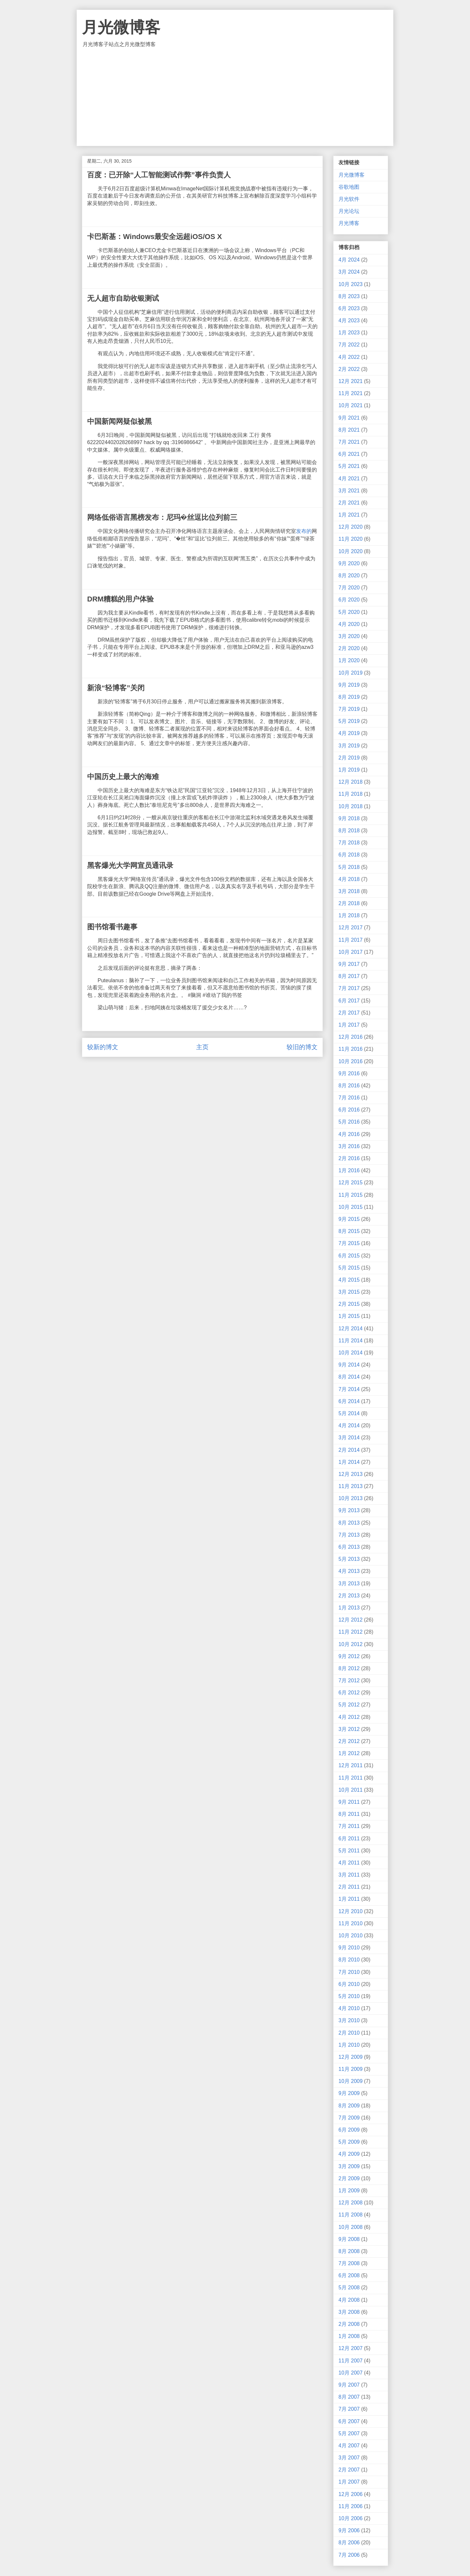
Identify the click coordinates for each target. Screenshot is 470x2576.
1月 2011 (349, 1899)
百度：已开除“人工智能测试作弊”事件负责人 (159, 175)
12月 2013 (350, 1474)
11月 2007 (350, 2360)
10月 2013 (350, 1498)
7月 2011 (349, 1826)
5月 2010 (349, 1996)
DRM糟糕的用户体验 (120, 599)
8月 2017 (349, 976)
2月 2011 (349, 1887)
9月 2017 (349, 964)
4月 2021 (349, 478)
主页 (202, 1047)
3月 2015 (349, 1292)
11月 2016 (350, 1049)
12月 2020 (350, 527)
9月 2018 (349, 818)
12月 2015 (350, 1182)
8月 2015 (349, 1231)
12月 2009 (350, 2057)
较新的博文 (102, 1047)
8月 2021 (349, 430)
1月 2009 (349, 2190)
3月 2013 (349, 1583)
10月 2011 (350, 1790)
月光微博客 (121, 27)
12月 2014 (350, 1328)
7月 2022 (349, 344)
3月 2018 (349, 891)
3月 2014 (349, 1437)
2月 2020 (349, 648)
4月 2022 (349, 357)
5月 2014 (349, 1413)
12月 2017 (350, 927)
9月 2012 (349, 1656)
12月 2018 (350, 782)
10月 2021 (350, 405)
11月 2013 (350, 1486)
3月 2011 (349, 1875)
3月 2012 (349, 1729)
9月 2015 (349, 1219)
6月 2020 (349, 599)
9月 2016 (349, 1073)
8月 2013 (349, 1523)
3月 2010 (349, 2020)
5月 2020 (349, 612)
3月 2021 (349, 490)
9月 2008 (349, 2239)
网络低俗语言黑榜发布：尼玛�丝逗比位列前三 (162, 517)
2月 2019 (349, 757)
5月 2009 (349, 2142)
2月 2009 (349, 2178)
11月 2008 (350, 2214)
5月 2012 (349, 1704)
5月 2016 (349, 1122)
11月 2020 (350, 539)
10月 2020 (350, 551)
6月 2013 (349, 1547)
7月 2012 (349, 1680)
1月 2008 (349, 2336)
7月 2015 (349, 1243)
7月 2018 (349, 842)
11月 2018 (350, 794)
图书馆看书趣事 (112, 927)
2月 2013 (349, 1595)
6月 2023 (349, 308)
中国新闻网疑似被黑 (119, 421)
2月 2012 (349, 1741)
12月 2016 (350, 1037)
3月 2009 (349, 2166)
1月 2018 (349, 915)
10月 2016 (350, 1061)
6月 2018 (349, 854)
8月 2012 (349, 1668)
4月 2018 (349, 879)
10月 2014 (350, 1352)
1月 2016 (349, 1170)
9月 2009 (349, 2093)
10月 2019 (350, 673)
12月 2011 (350, 1765)
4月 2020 (349, 624)
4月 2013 (349, 1571)
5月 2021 (349, 466)
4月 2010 (349, 2008)
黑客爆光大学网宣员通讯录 (130, 865)
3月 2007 (349, 2457)
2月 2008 (349, 2324)
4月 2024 (349, 260)
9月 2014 (349, 1365)
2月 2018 (349, 903)
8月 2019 (349, 697)
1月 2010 (349, 2045)
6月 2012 (349, 1692)
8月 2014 (349, 1377)
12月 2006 (350, 2494)
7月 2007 (349, 2409)
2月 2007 (349, 2469)
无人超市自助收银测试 (123, 298)
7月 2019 (349, 709)
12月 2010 (350, 1911)
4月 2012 (349, 1717)
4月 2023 (349, 320)
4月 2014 (349, 1425)
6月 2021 (349, 454)
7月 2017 (349, 988)
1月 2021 (349, 515)
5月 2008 (349, 2287)
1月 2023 (349, 332)
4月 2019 (349, 733)
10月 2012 (350, 1644)
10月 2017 (350, 952)
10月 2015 (350, 1207)
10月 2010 (350, 1935)
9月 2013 (349, 1510)
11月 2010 (350, 1923)
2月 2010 (349, 2033)
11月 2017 (350, 940)
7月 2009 (349, 2117)
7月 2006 (349, 2555)
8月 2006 (349, 2542)
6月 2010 (349, 1984)
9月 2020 (349, 563)
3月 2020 (349, 636)
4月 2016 (349, 1134)
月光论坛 (348, 211)
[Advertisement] (235, 97)
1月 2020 (349, 660)
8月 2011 (349, 1814)
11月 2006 (350, 2506)
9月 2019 (349, 685)
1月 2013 (349, 1607)
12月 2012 (350, 1620)
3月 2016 (349, 1146)
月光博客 (348, 223)
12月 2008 (350, 2202)
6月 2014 (349, 1401)
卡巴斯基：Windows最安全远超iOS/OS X (154, 236)
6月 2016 (349, 1109)
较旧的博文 (302, 1047)
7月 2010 (349, 1972)
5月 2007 (349, 2433)
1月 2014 (349, 1462)
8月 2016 (349, 1085)
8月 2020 (349, 575)
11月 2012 (350, 1632)
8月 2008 (349, 2251)
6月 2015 (349, 1255)
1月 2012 (349, 1753)
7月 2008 (349, 2263)
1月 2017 (349, 1025)
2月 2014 (349, 1450)
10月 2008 (350, 2227)
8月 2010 (349, 1959)
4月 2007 (349, 2445)
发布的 (304, 531)
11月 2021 (350, 393)
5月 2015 (349, 1268)
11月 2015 (350, 1195)
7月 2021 (349, 442)
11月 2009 (350, 2069)
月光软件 (348, 199)
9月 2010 (349, 1947)
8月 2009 (349, 2105)
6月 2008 (349, 2275)
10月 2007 (350, 2373)
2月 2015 (349, 1304)
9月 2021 (349, 418)
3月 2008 (349, 2312)
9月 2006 (349, 2530)
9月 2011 (349, 1802)
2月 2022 (349, 369)
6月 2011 (349, 1838)
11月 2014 (350, 1340)
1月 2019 (349, 770)
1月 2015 (349, 1316)
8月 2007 (349, 2397)
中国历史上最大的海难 (123, 777)
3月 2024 (349, 272)
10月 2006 (350, 2518)
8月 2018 (349, 830)
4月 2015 (349, 1280)
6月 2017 (349, 1000)
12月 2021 (350, 381)
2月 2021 (349, 502)
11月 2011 (350, 1778)
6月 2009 (349, 2130)
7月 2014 (349, 1389)
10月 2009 (350, 2081)
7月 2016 (349, 1097)
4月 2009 (349, 2154)
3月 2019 (349, 745)
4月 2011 (349, 1862)
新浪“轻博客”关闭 (116, 688)
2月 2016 (349, 1158)
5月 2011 (349, 1850)
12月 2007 (350, 2348)
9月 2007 (349, 2385)
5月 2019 (349, 721)
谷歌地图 (348, 187)
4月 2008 (349, 2300)
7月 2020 (349, 587)
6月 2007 (349, 2421)
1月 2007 (349, 2482)
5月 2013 (349, 1559)
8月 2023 (349, 296)
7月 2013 (349, 1535)
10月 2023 (350, 284)
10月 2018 (350, 806)
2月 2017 (349, 1013)
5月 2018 (349, 867)
